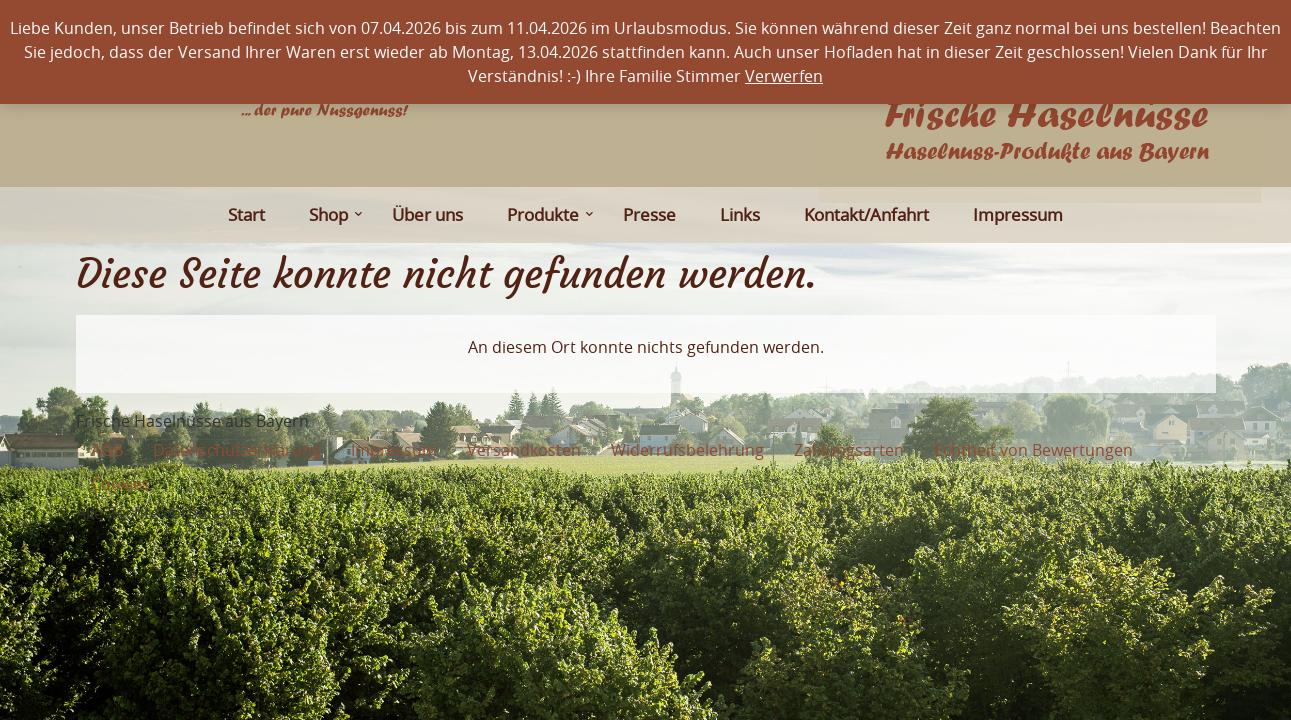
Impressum (1018, 214)
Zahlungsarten (849, 450)
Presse (649, 214)
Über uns (427, 214)
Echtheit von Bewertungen (1033, 450)
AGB (107, 450)
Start (246, 214)
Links (740, 214)
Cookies (120, 484)
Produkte (548, 214)
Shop (334, 214)
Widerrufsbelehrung (687, 450)
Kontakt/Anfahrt (866, 214)
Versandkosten (524, 450)
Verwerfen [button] (784, 76)
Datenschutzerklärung (237, 450)
